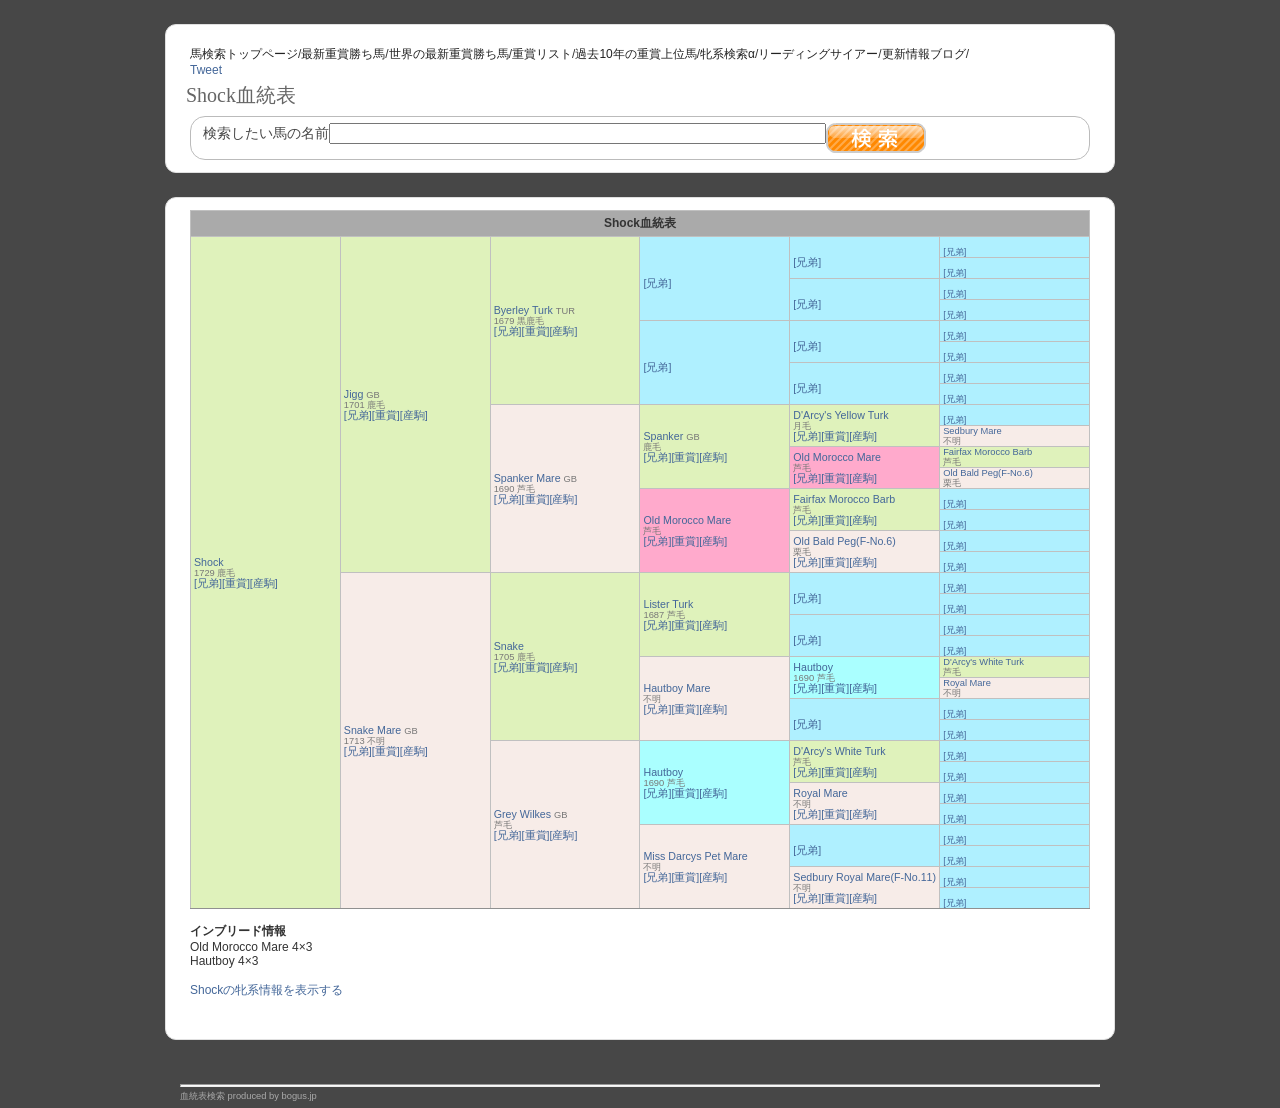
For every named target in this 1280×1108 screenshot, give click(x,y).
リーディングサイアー (818, 54)
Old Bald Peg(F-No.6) (988, 473)
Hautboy (813, 667)
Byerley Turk (523, 310)
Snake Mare (372, 730)
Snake (509, 646)
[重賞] (236, 583)
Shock (209, 562)
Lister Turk (668, 604)
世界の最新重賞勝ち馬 (449, 54)
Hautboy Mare (676, 688)
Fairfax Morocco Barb (987, 452)
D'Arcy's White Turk (983, 662)
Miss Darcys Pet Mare (695, 856)
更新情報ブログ (924, 54)
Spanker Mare (527, 478)
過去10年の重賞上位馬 (635, 54)
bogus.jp (299, 1096)
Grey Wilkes (522, 814)
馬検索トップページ (244, 54)
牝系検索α (727, 54)
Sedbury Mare (972, 431)
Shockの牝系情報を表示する (266, 990)
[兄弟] (208, 583)
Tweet (206, 70)
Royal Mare (967, 683)
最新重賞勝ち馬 (343, 54)
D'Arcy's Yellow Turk (840, 415)
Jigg (354, 394)
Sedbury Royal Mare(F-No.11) (864, 877)
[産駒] (264, 583)
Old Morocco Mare (837, 457)
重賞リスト (542, 54)
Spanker (663, 436)
